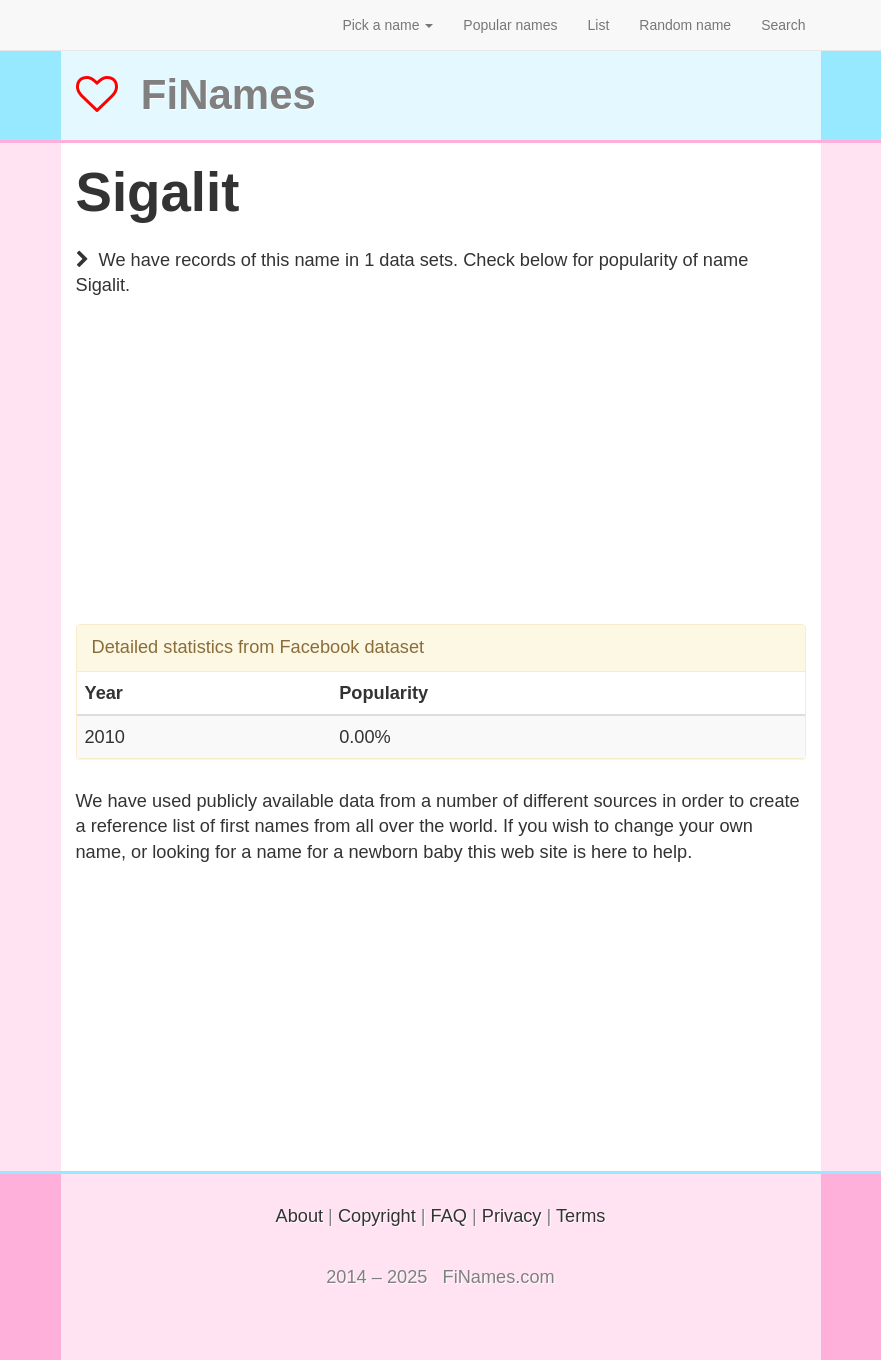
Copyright (377, 1216)
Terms (581, 1216)
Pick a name (387, 25)
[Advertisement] (441, 484)
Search (783, 25)
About (300, 1216)
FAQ (449, 1216)
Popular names (510, 25)
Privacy (512, 1216)
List (599, 25)
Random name (685, 25)
